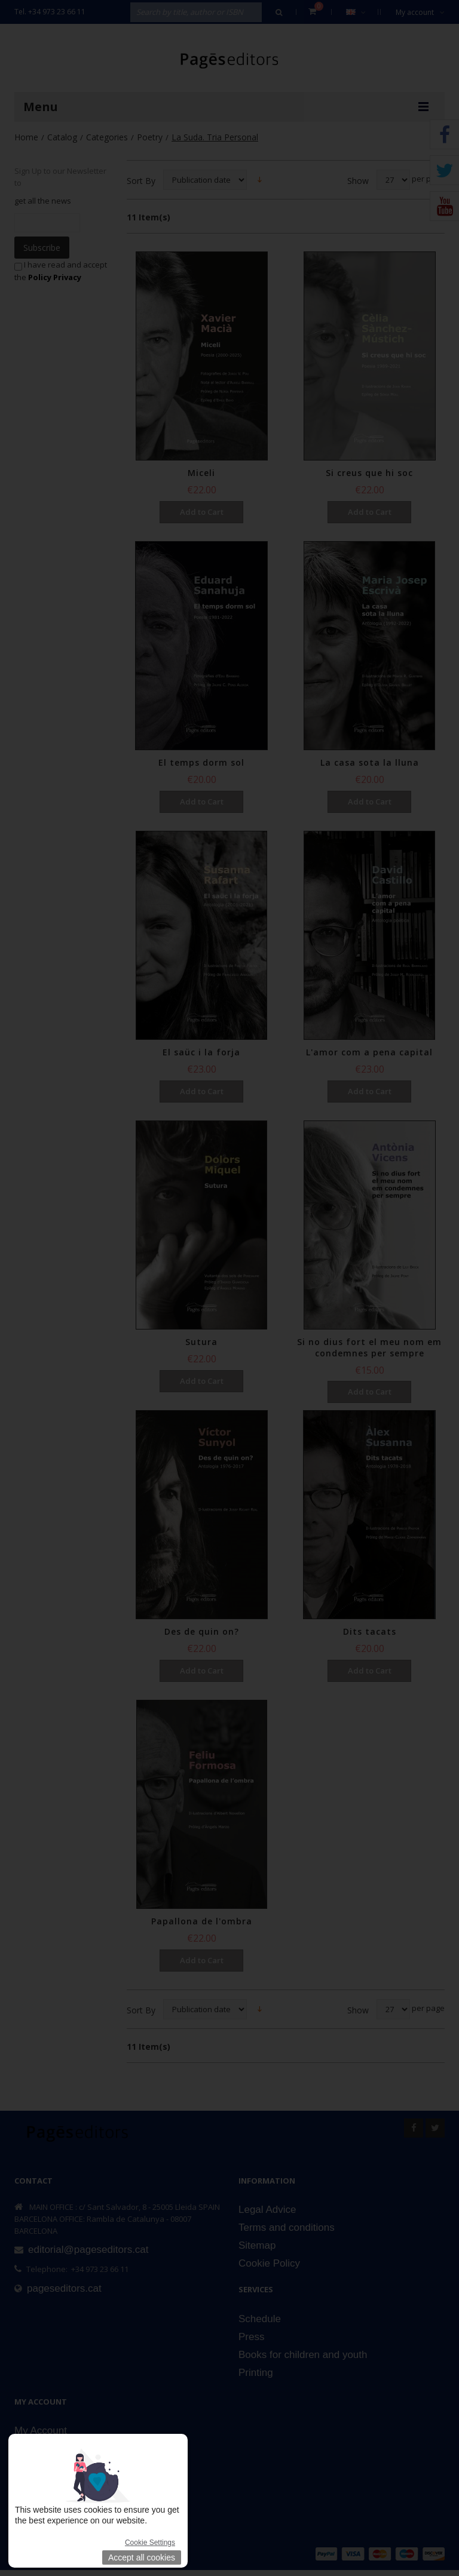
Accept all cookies (141, 2557)
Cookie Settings (150, 2542)
